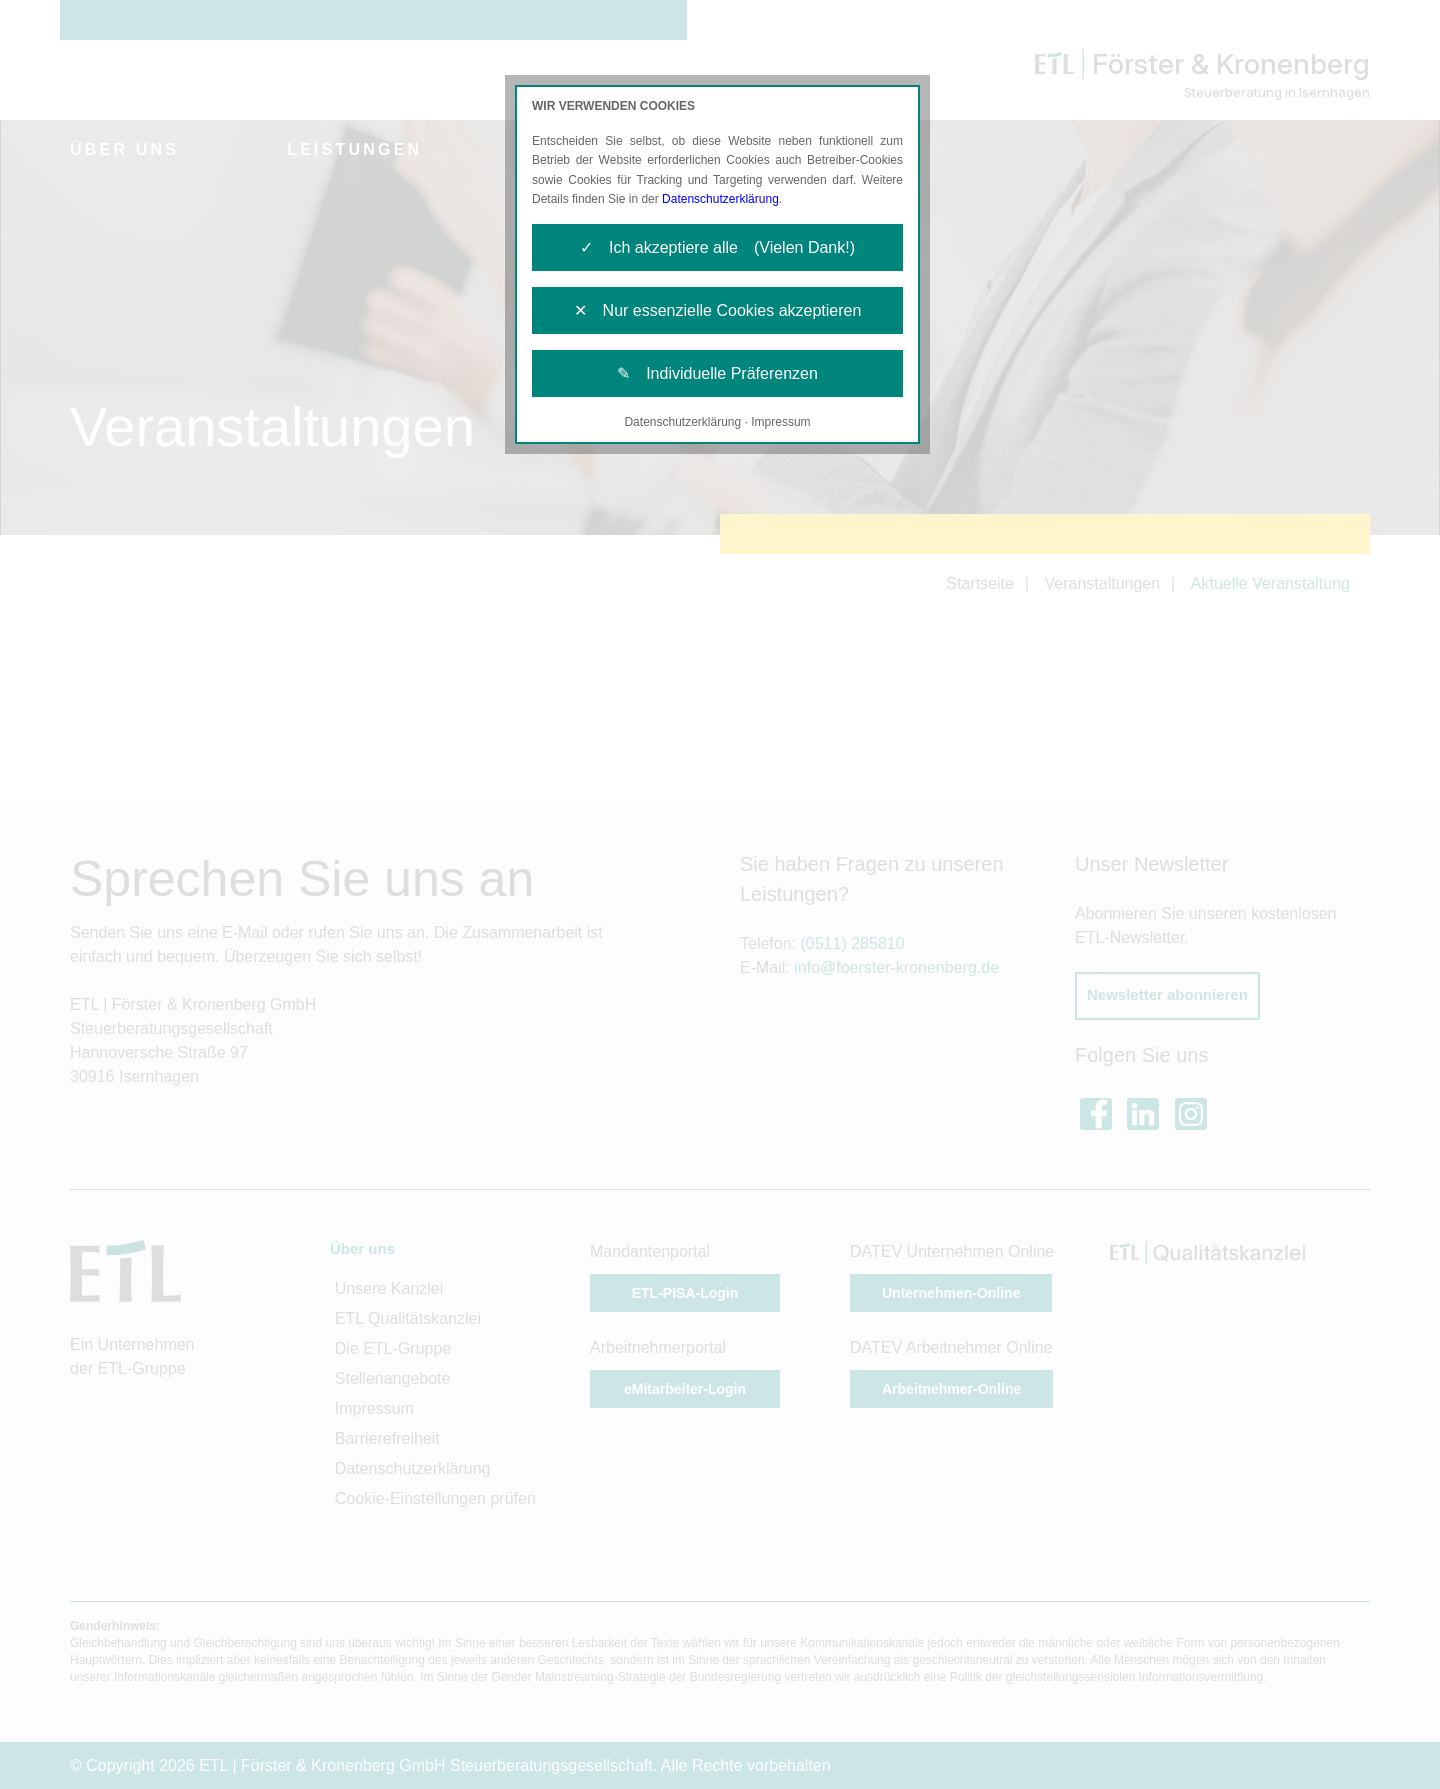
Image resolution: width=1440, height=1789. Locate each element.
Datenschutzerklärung (720, 199)
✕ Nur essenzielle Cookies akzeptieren (718, 310)
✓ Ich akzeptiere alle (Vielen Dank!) (717, 247)
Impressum (780, 422)
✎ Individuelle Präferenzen (717, 373)
